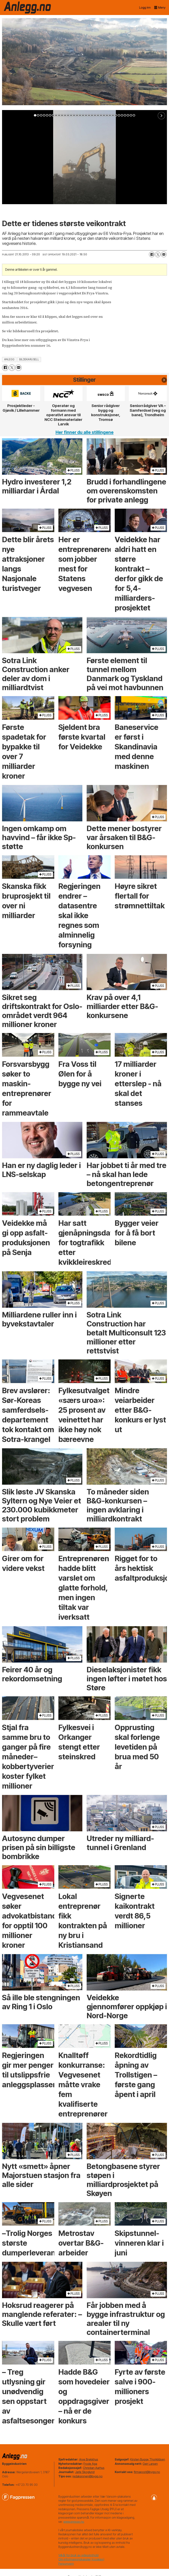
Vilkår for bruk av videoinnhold (78, 2555)
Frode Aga (90, 2464)
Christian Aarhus (93, 2468)
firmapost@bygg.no (147, 2472)
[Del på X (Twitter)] (158, 254)
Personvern (66, 2564)
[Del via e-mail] (164, 254)
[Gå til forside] (27, 7)
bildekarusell (29, 359)
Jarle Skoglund (85, 2472)
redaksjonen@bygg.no (87, 2476)
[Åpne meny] (160, 7)
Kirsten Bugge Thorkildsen (147, 2459)
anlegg (9, 359)
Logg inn (145, 7)
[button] (164, 380)
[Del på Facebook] (152, 254)
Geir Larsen (150, 2464)
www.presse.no (73, 2522)
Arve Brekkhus (88, 2459)
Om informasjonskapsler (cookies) (81, 2559)
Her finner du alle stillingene (85, 432)
